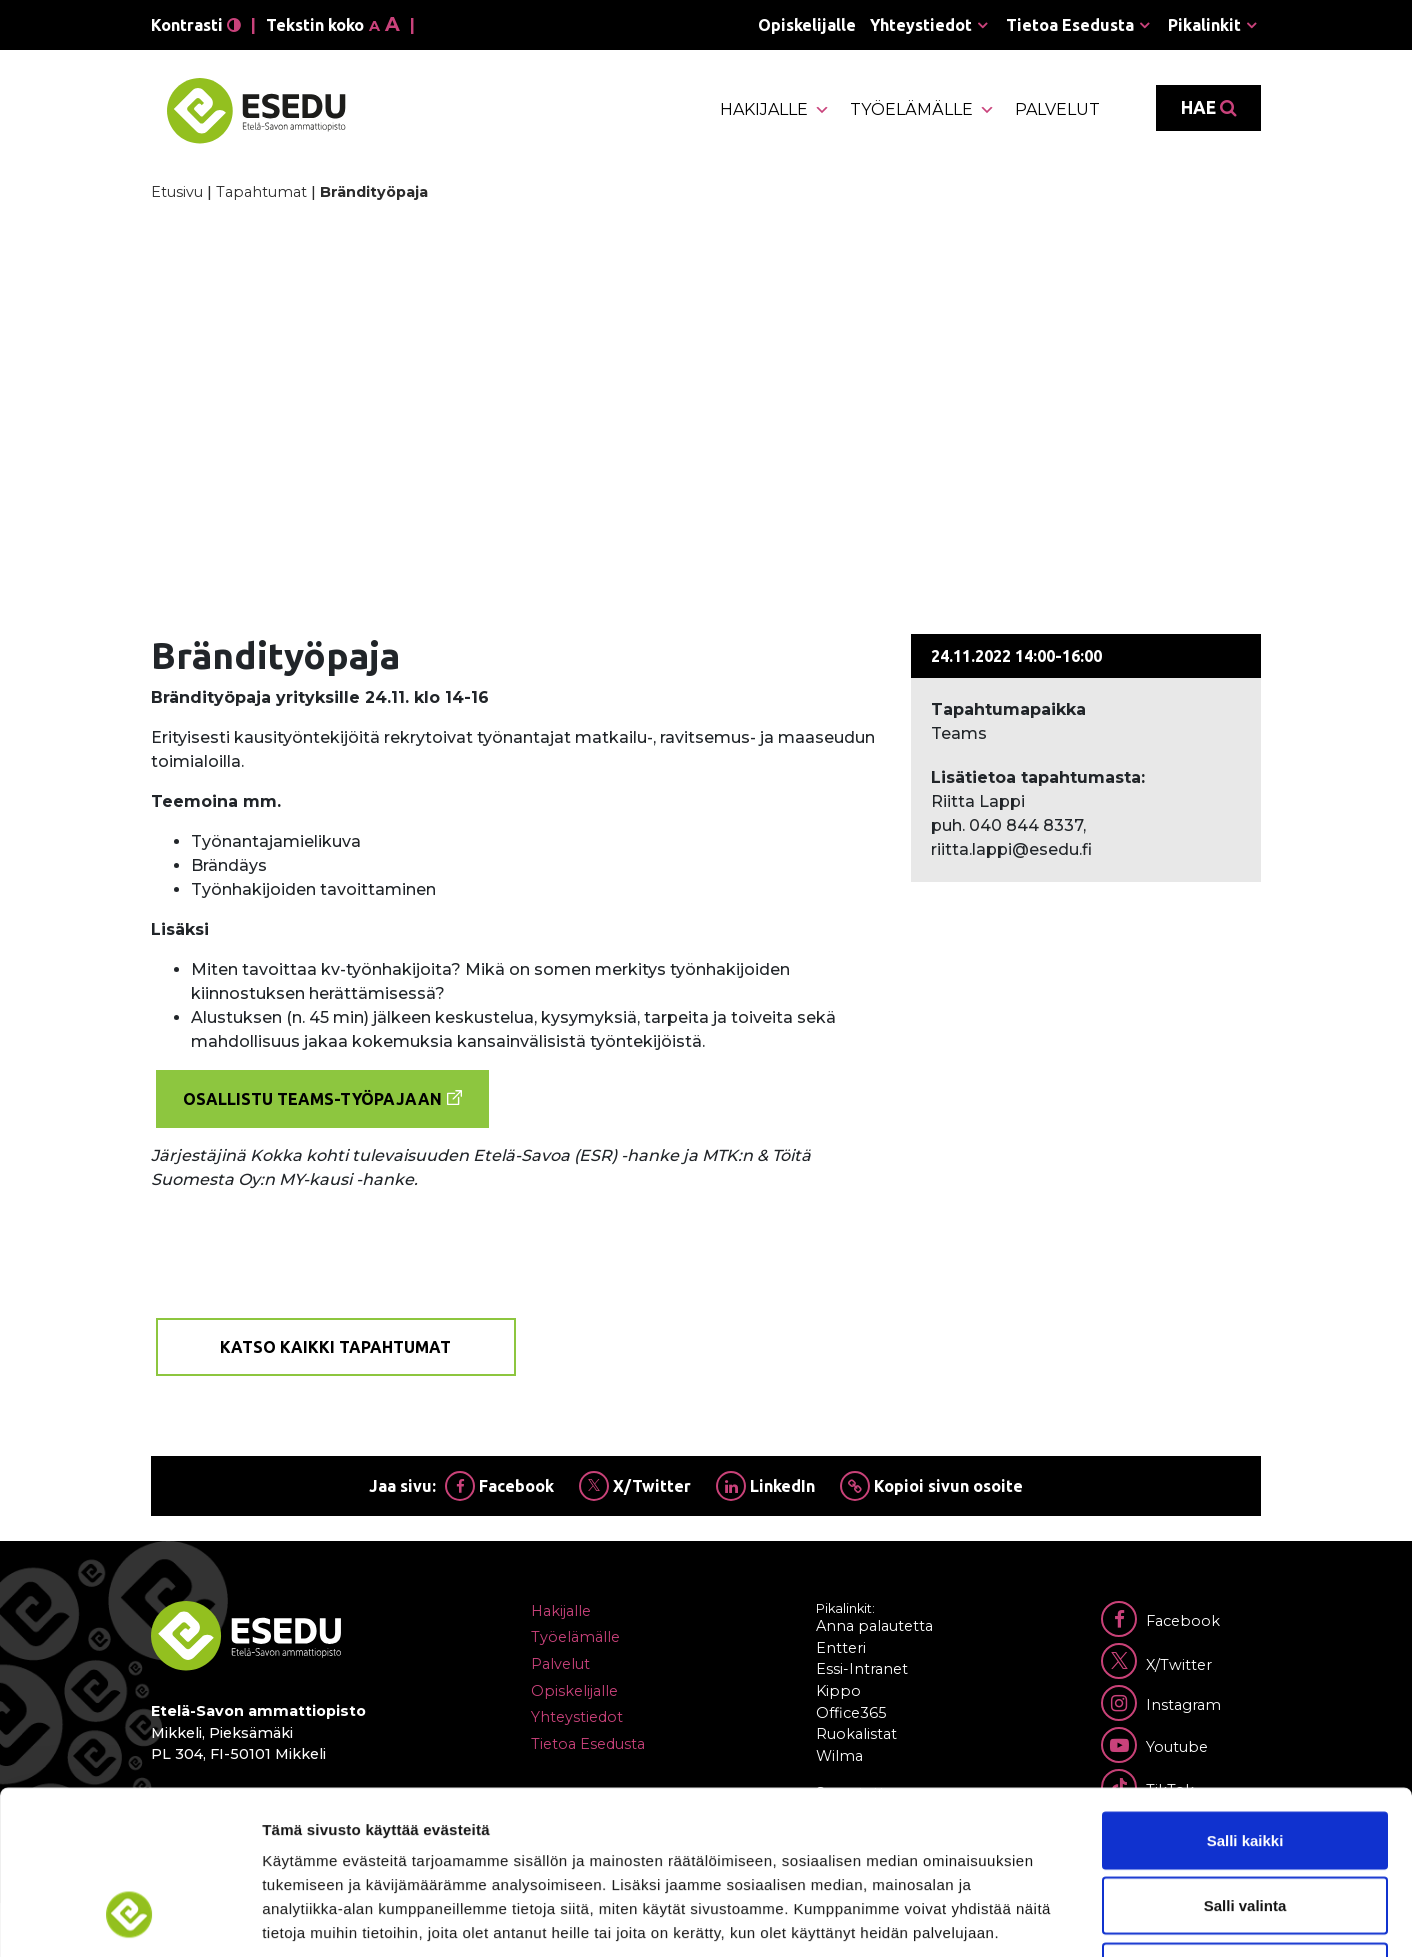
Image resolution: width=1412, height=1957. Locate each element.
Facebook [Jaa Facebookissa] (499, 1486)
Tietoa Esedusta (1070, 25)
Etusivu (177, 192)
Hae (1208, 108)
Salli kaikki (1245, 1694)
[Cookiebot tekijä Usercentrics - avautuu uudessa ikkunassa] (129, 1918)
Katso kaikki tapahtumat (335, 1347)
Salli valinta (1245, 1760)
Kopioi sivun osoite (931, 1486)
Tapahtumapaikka (1008, 709)
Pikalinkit (1204, 25)
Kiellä (1245, 1825)
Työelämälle (922, 110)
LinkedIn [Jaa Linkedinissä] (765, 1486)
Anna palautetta (874, 1626)
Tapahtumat (261, 192)
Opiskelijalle (807, 25)
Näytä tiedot (1069, 1917)
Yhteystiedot (921, 25)
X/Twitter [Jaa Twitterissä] (635, 1486)
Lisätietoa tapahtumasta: (1038, 777)
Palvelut (1057, 109)
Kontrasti (196, 25)
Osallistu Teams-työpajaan (312, 1099)
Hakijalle (775, 110)
